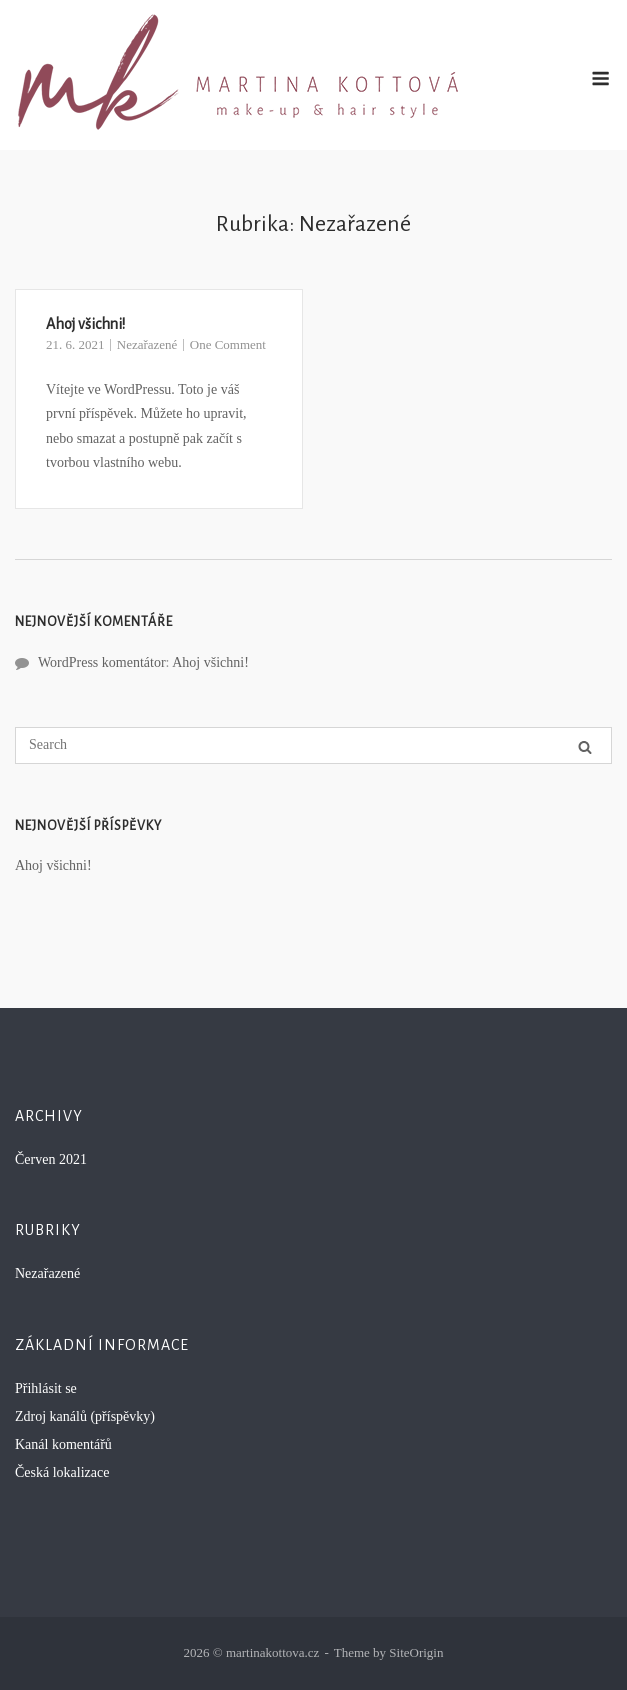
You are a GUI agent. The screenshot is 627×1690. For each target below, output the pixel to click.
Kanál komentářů (63, 1444)
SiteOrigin (416, 1652)
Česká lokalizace (62, 1472)
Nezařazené (147, 344)
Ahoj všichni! (85, 324)
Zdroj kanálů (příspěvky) (85, 1416)
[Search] (585, 747)
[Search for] (313, 745)
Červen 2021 (51, 1159)
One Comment (228, 344)
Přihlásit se (46, 1388)
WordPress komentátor (102, 662)
